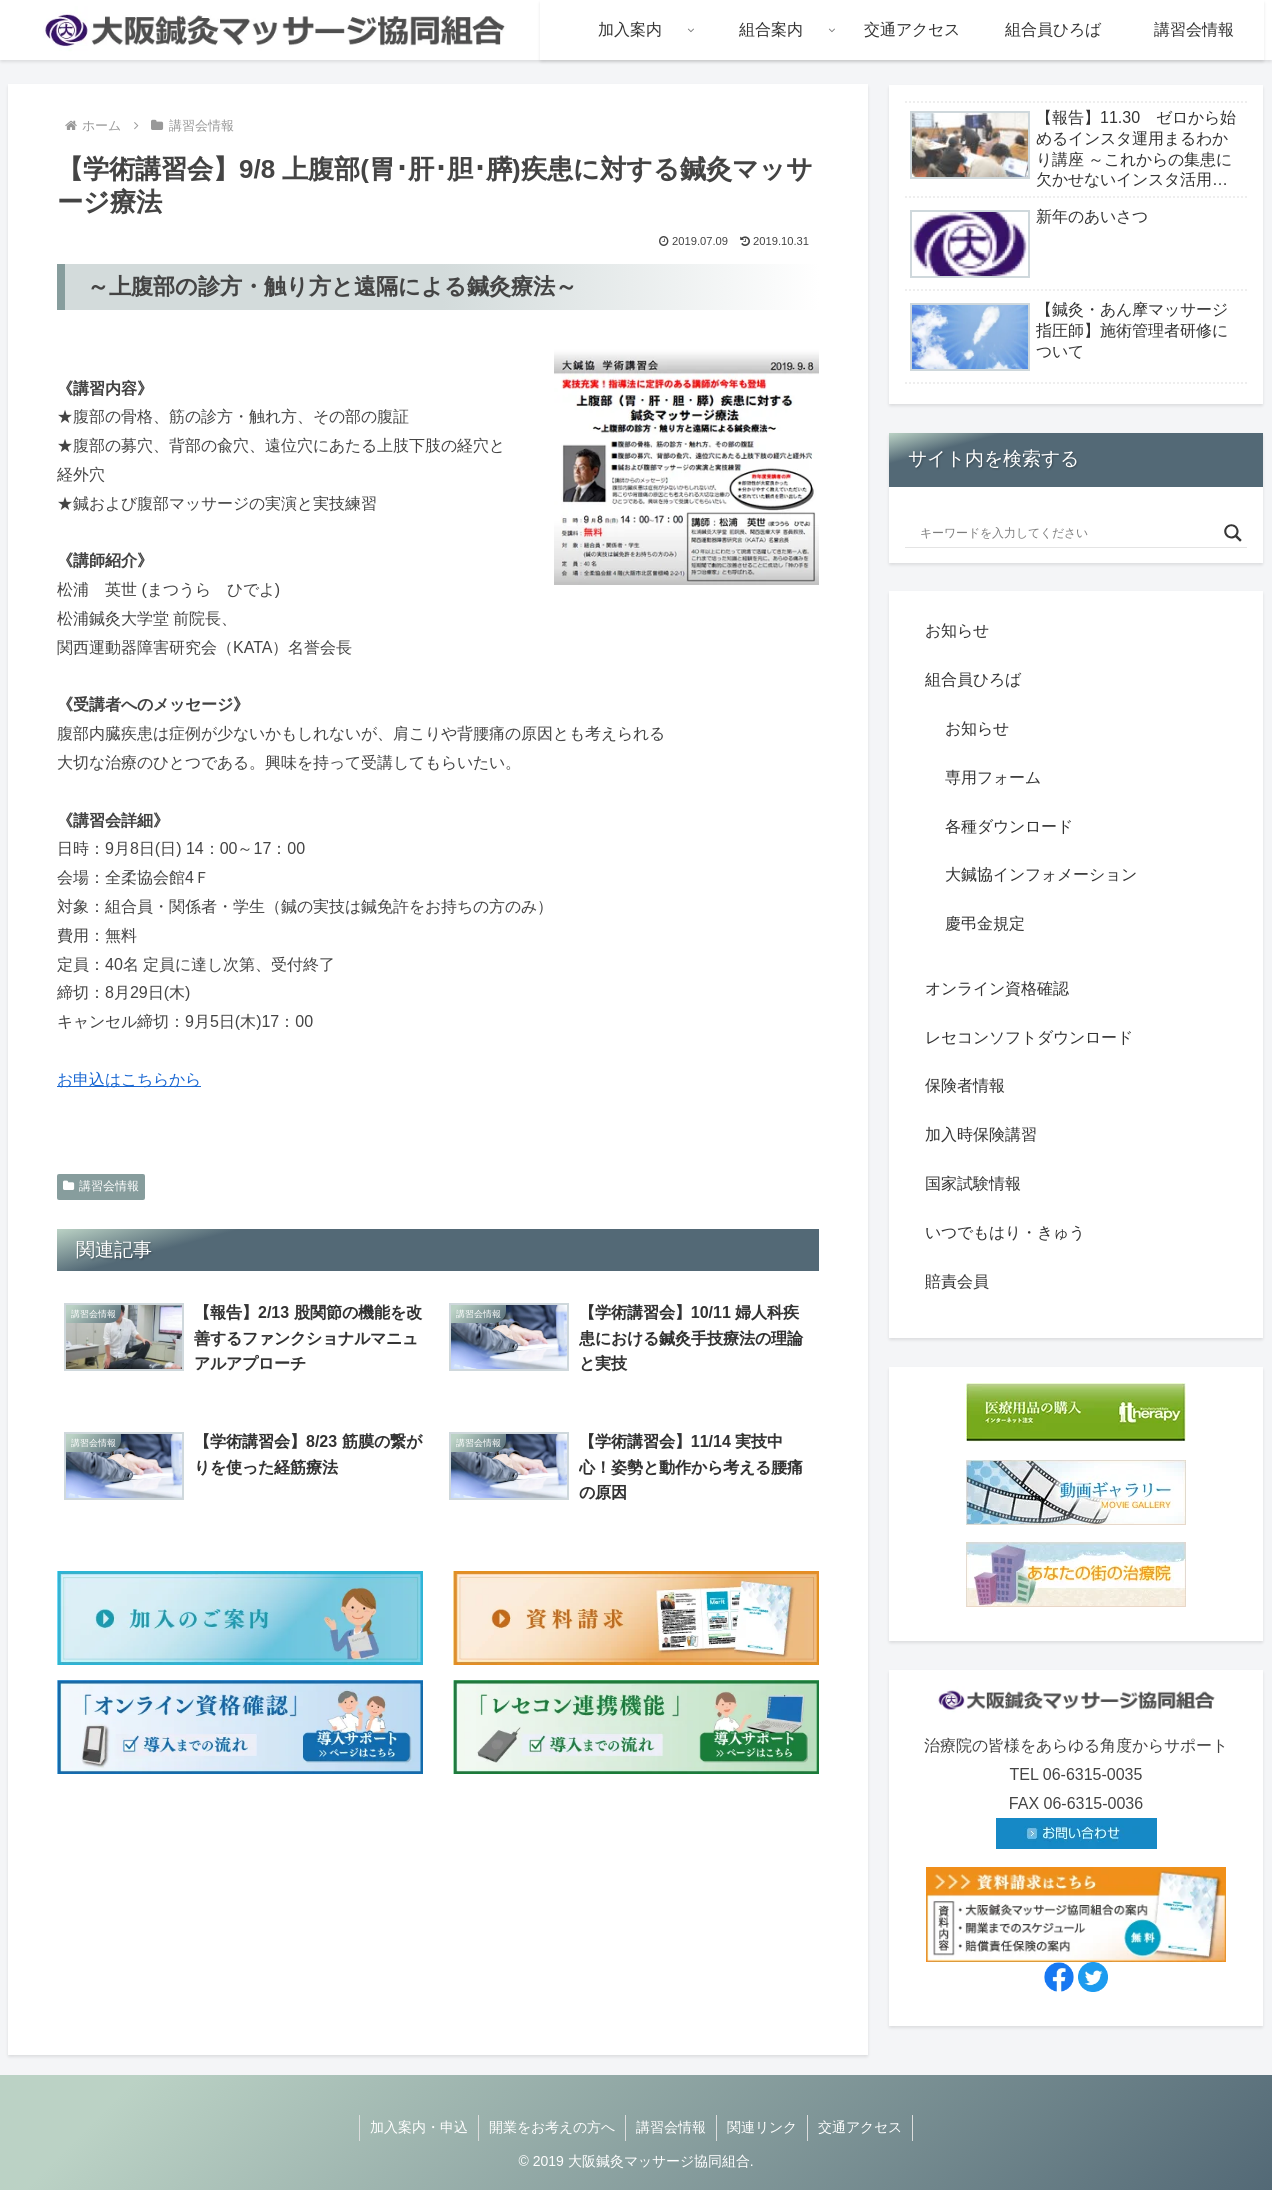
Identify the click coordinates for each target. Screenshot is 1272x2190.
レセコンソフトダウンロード (1029, 1037)
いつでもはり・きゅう (1005, 1232)
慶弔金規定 (985, 923)
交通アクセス (860, 2127)
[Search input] (1067, 533)
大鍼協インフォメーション (1041, 874)
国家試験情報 (973, 1183)
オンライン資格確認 (997, 988)
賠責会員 (957, 1281)
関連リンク (762, 2127)
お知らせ (957, 630)
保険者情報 (965, 1085)
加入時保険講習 (981, 1134)
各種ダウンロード (1009, 826)
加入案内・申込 (419, 2127)
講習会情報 (101, 1186)
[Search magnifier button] (1233, 533)
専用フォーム (993, 777)
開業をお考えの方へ (552, 2127)
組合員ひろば (973, 679)
